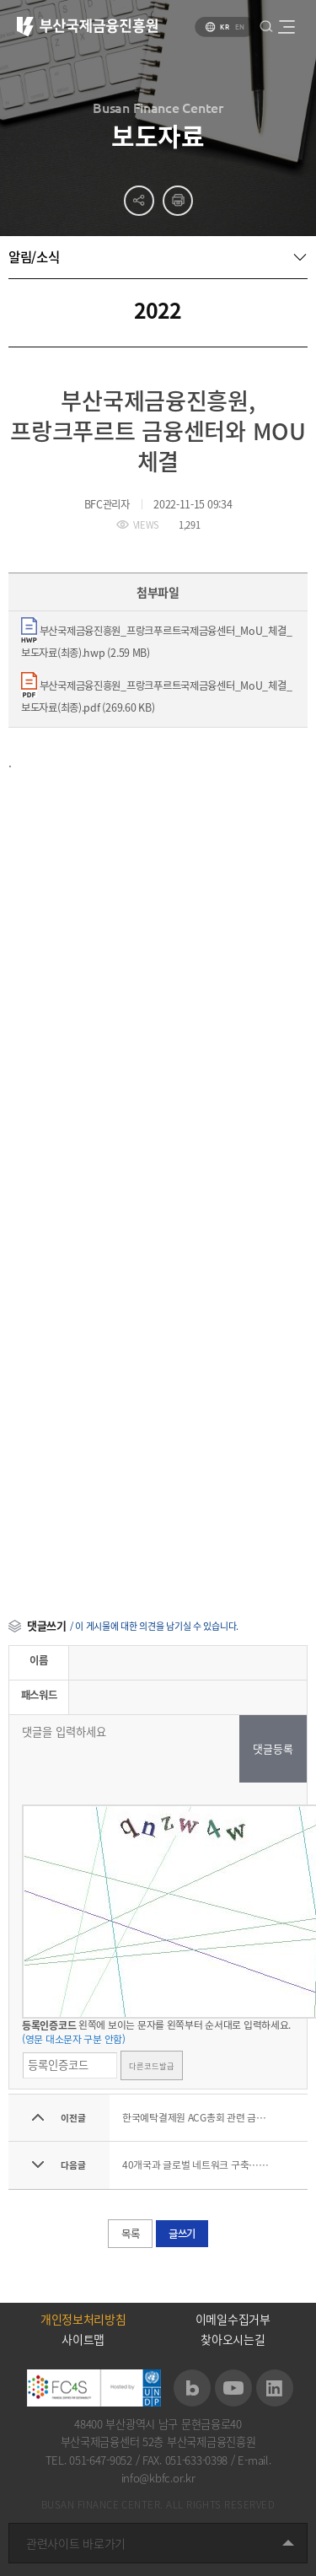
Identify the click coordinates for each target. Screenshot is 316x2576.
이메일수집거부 (232, 2319)
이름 (38, 1660)
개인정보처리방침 (83, 2319)
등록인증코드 (49, 2025)
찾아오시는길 (233, 2339)
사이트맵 (83, 2339)
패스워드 (39, 1694)
